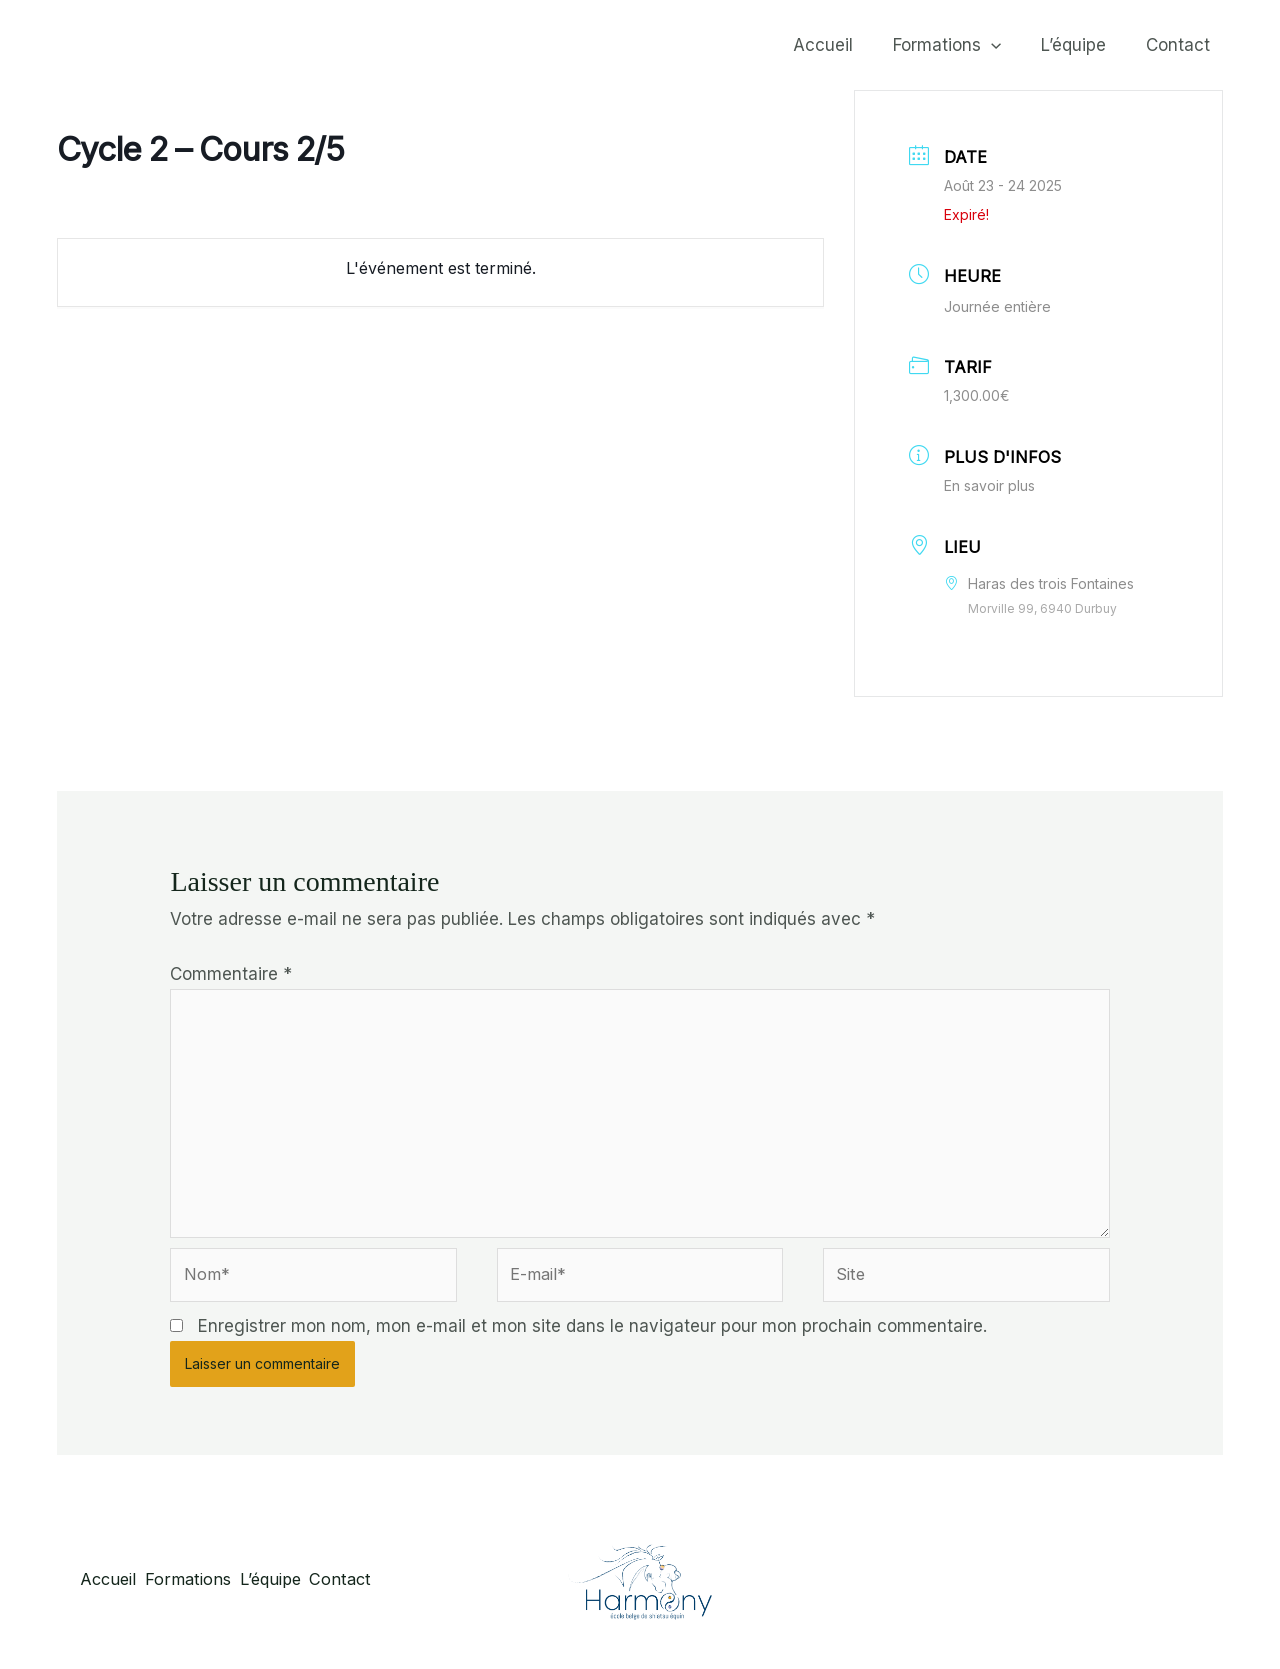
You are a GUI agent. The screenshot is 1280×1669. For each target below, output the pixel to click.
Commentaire (231, 974)
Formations (962, 45)
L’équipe (1082, 45)
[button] (1006, 45)
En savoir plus (989, 485)
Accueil (844, 45)
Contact (1181, 45)
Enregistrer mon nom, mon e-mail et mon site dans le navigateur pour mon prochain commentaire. (592, 1338)
